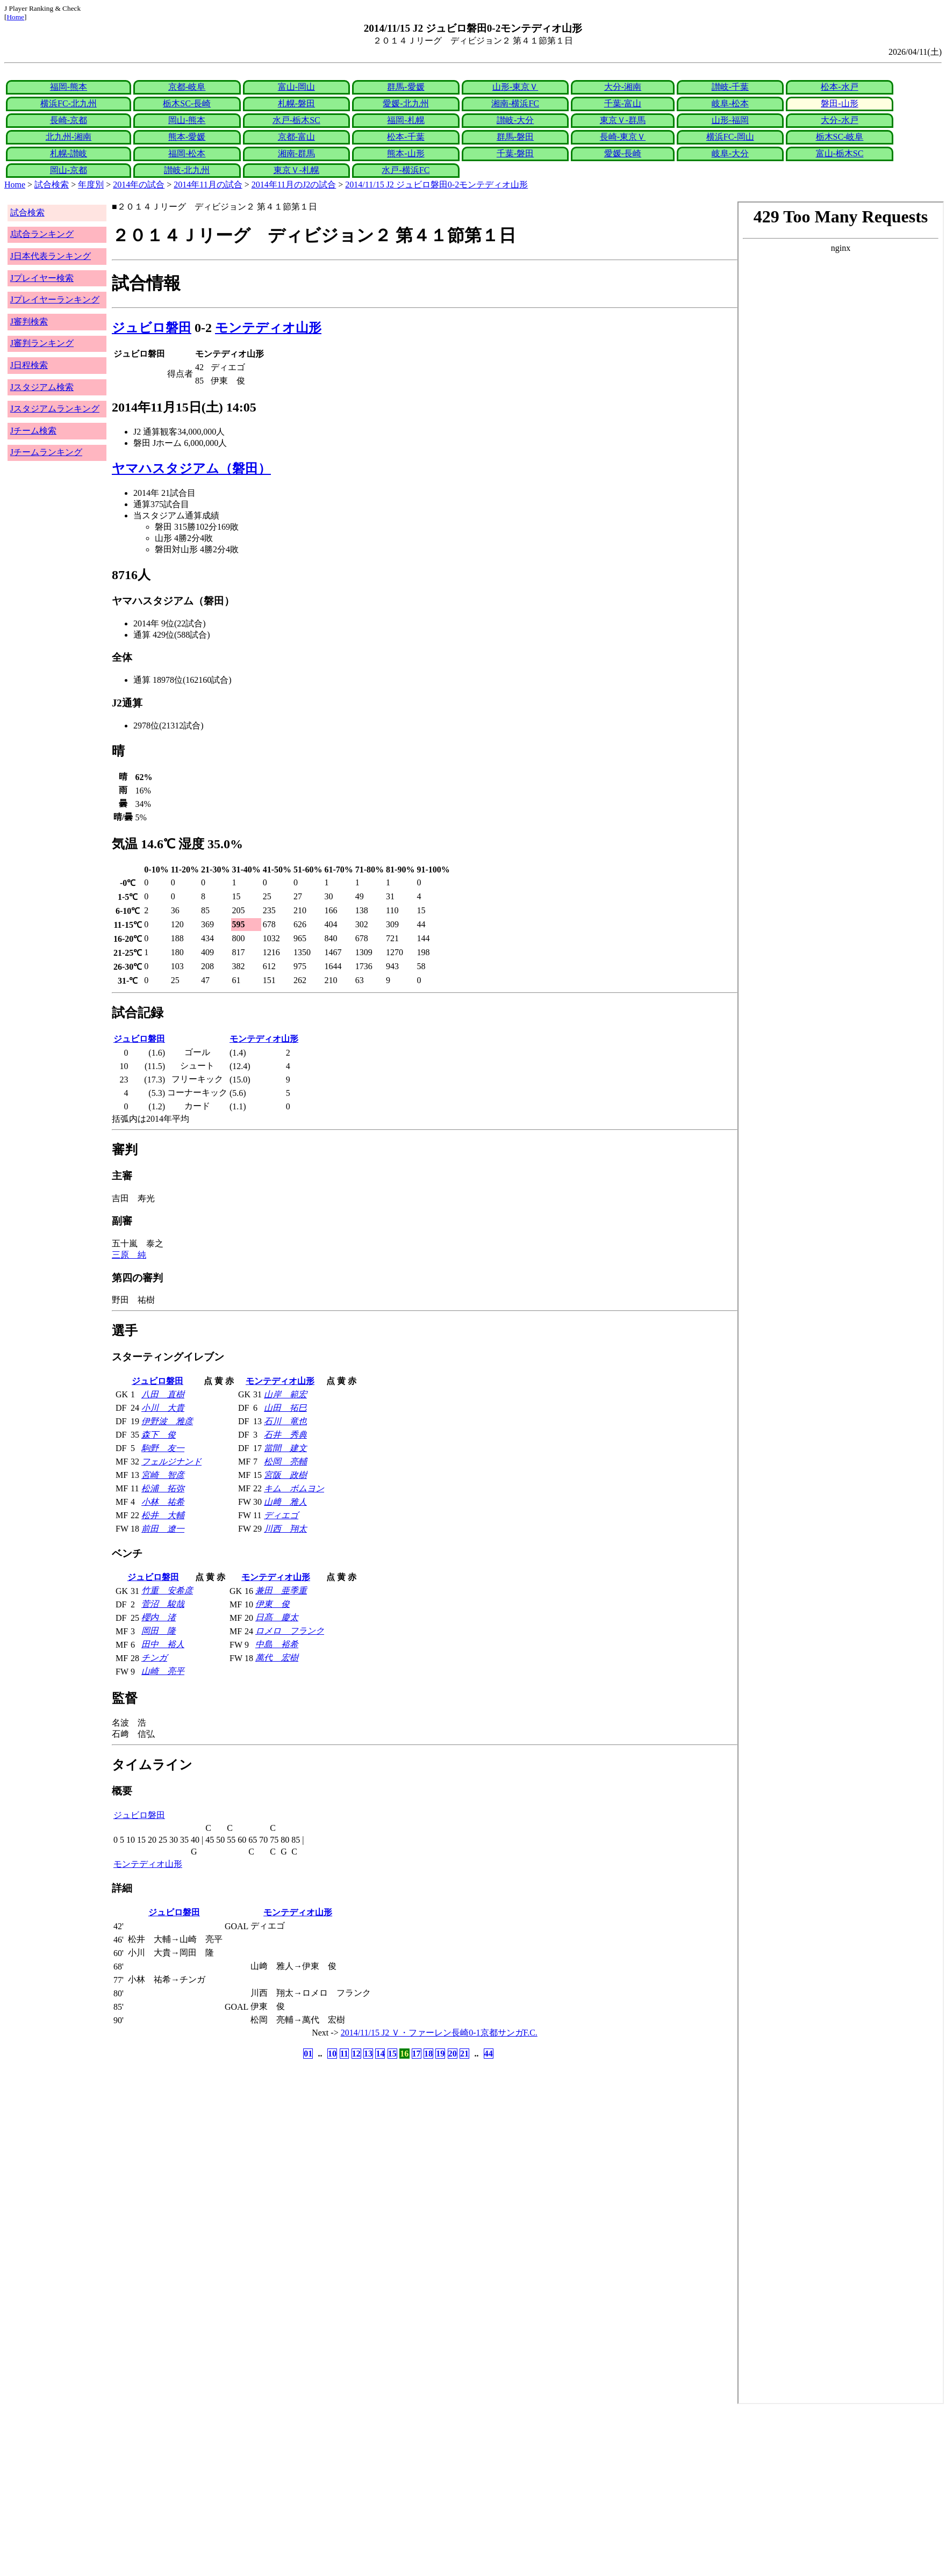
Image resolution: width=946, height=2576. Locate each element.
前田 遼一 (162, 1528)
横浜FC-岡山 (730, 136)
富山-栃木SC (840, 153)
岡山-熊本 (186, 120)
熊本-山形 (405, 153)
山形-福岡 (730, 120)
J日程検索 (29, 365)
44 (488, 2053)
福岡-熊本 (68, 86)
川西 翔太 (285, 1528)
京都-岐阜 (186, 86)
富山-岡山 (296, 86)
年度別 (91, 184)
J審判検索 (29, 321)
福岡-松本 (186, 153)
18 (428, 2053)
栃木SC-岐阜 (840, 136)
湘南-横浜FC (515, 103)
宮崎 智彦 (162, 1475)
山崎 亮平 (162, 1671)
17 (416, 2053)
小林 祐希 (162, 1501)
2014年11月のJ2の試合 (294, 184)
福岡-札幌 (405, 120)
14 (380, 2053)
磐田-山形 (839, 103)
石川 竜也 (285, 1421)
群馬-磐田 (515, 136)
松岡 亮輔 (285, 1461)
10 (332, 2053)
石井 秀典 (285, 1434)
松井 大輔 (162, 1515)
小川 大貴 (162, 1407)
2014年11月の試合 (208, 184)
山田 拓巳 (285, 1407)
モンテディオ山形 (268, 328)
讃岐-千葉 (730, 86)
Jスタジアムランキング (54, 408)
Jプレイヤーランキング (54, 299)
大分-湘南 (622, 86)
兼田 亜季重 (281, 1590)
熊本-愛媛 (186, 136)
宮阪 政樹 (285, 1475)
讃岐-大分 (515, 120)
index (840, 1302)
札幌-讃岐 (68, 153)
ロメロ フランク (289, 1630)
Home (15, 17)
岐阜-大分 (730, 153)
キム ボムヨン (294, 1488)
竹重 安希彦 (167, 1590)
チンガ (154, 1657)
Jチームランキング (46, 452)
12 (356, 2053)
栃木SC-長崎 (187, 103)
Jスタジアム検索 (42, 387)
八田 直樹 (162, 1394)
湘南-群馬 (296, 153)
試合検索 (51, 184)
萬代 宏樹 (276, 1657)
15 (392, 2053)
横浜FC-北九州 (68, 103)
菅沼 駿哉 (162, 1603)
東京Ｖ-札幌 (296, 170)
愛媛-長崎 (622, 153)
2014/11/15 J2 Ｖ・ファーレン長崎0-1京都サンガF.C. (439, 2032)
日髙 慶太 (276, 1617)
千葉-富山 (622, 103)
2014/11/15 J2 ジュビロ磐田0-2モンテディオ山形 (436, 184)
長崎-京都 (68, 120)
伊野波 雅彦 (167, 1421)
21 (464, 2053)
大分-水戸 (839, 120)
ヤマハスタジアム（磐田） (191, 468)
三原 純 (129, 1254)
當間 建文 (285, 1448)
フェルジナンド (171, 1461)
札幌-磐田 (296, 103)
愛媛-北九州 (405, 103)
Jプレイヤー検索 (42, 278)
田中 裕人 (162, 1644)
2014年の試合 (138, 184)
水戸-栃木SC (296, 120)
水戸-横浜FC (405, 170)
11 (344, 2053)
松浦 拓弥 (162, 1488)
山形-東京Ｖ (515, 86)
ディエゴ (281, 1515)
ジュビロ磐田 (151, 328)
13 (368, 2053)
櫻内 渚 (158, 1617)
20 (452, 2053)
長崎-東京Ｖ (623, 136)
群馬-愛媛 (405, 86)
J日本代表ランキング (50, 256)
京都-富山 (296, 136)
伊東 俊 (272, 1603)
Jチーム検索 (33, 430)
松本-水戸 (839, 86)
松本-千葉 (405, 136)
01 (308, 2053)
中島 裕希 (276, 1644)
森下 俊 (158, 1434)
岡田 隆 (158, 1630)
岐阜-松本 (730, 103)
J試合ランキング (42, 234)
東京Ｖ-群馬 (623, 120)
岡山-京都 (68, 170)
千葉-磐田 (515, 153)
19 (440, 2053)
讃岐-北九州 (187, 170)
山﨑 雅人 (285, 1501)
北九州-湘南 (68, 136)
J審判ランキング (42, 343)
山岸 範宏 (285, 1394)
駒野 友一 (162, 1448)
